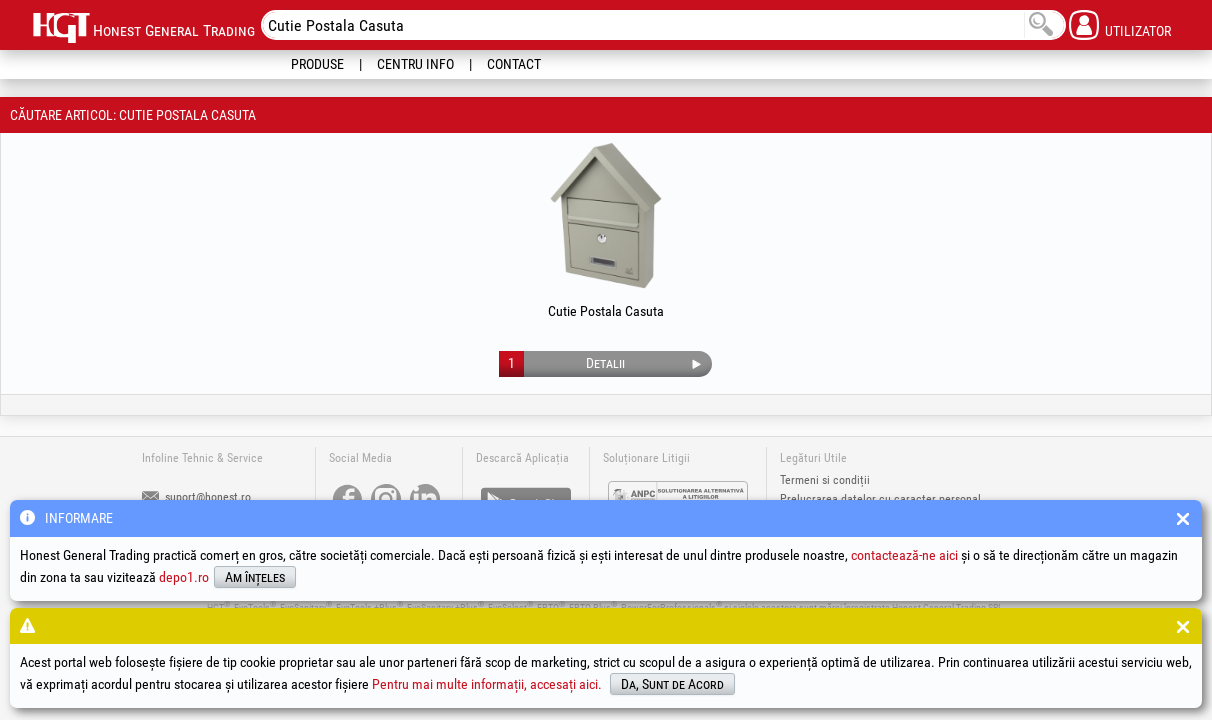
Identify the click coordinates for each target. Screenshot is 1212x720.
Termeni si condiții (825, 480)
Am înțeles (255, 577)
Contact (514, 64)
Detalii (605, 363)
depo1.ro (184, 577)
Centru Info (415, 64)
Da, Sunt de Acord (672, 684)
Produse (317, 64)
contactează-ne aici (904, 555)
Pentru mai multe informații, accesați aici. (487, 684)
